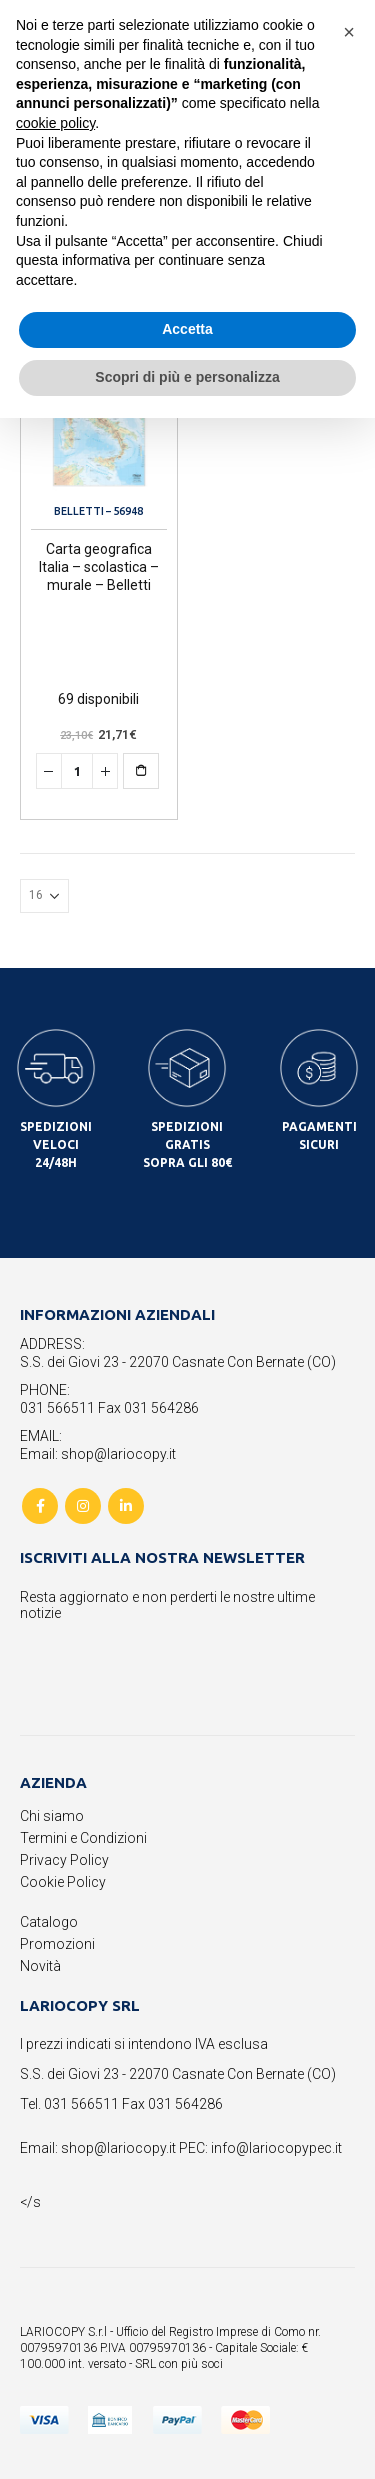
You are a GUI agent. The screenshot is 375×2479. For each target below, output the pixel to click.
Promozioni (57, 1944)
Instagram (83, 1506)
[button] (349, 32)
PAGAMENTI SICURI (319, 1135)
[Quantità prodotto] (77, 771)
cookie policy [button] (55, 123)
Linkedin (126, 1506)
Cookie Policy (63, 1882)
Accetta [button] (187, 329)
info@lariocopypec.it (276, 2148)
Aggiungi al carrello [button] (157, 771)
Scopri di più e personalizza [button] (187, 377)
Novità (40, 1966)
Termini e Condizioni (83, 1838)
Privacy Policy (64, 1860)
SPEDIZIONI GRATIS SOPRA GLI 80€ (187, 1144)
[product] (99, 425)
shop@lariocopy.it (118, 2148)
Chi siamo (52, 1816)
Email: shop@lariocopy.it (98, 1454)
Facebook (40, 1506)
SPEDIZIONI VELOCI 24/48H (56, 1144)
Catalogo (49, 1922)
